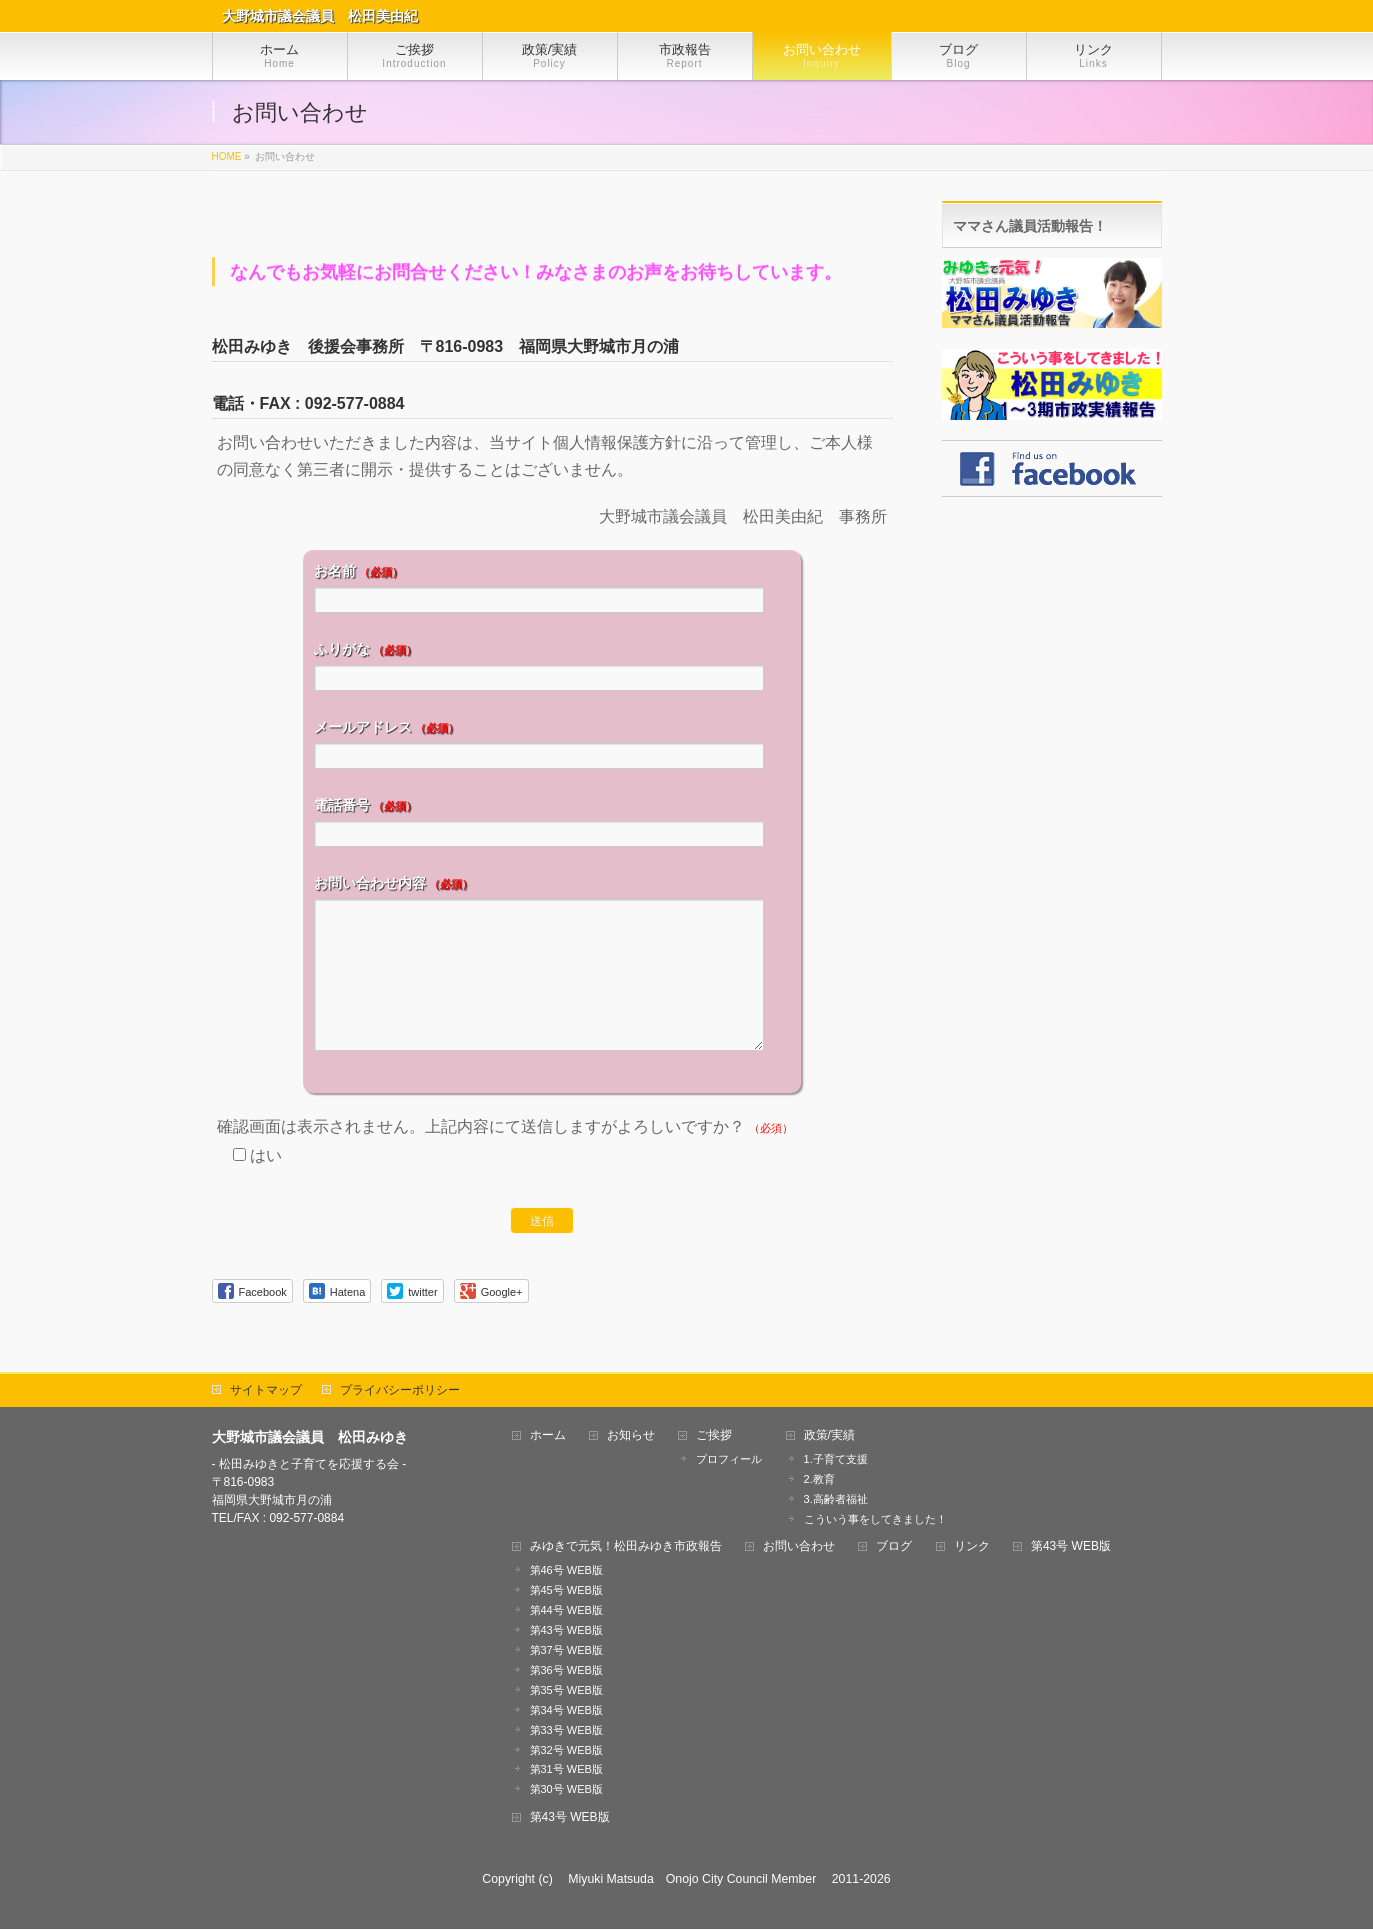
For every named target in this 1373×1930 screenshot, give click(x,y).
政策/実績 (829, 1436)
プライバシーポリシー (400, 1391)
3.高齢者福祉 (836, 1500)
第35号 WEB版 (566, 1691)
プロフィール (729, 1460)
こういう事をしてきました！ (875, 1520)
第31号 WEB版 (566, 1770)
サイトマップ (266, 1391)
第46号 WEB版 (566, 1571)
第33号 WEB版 (566, 1731)
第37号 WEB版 (566, 1651)
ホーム (548, 1436)
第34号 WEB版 (566, 1711)
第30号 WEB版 (566, 1790)
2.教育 (819, 1480)
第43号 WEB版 (566, 1631)
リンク (972, 1547)
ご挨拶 (714, 1436)
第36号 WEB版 (566, 1671)
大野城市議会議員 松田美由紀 (320, 16)
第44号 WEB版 (566, 1611)
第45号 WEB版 (566, 1591)
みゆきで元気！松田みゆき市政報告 (626, 1547)
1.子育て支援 (836, 1460)
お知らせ (631, 1436)
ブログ (894, 1547)
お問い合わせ (799, 1547)
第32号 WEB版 (566, 1751)
